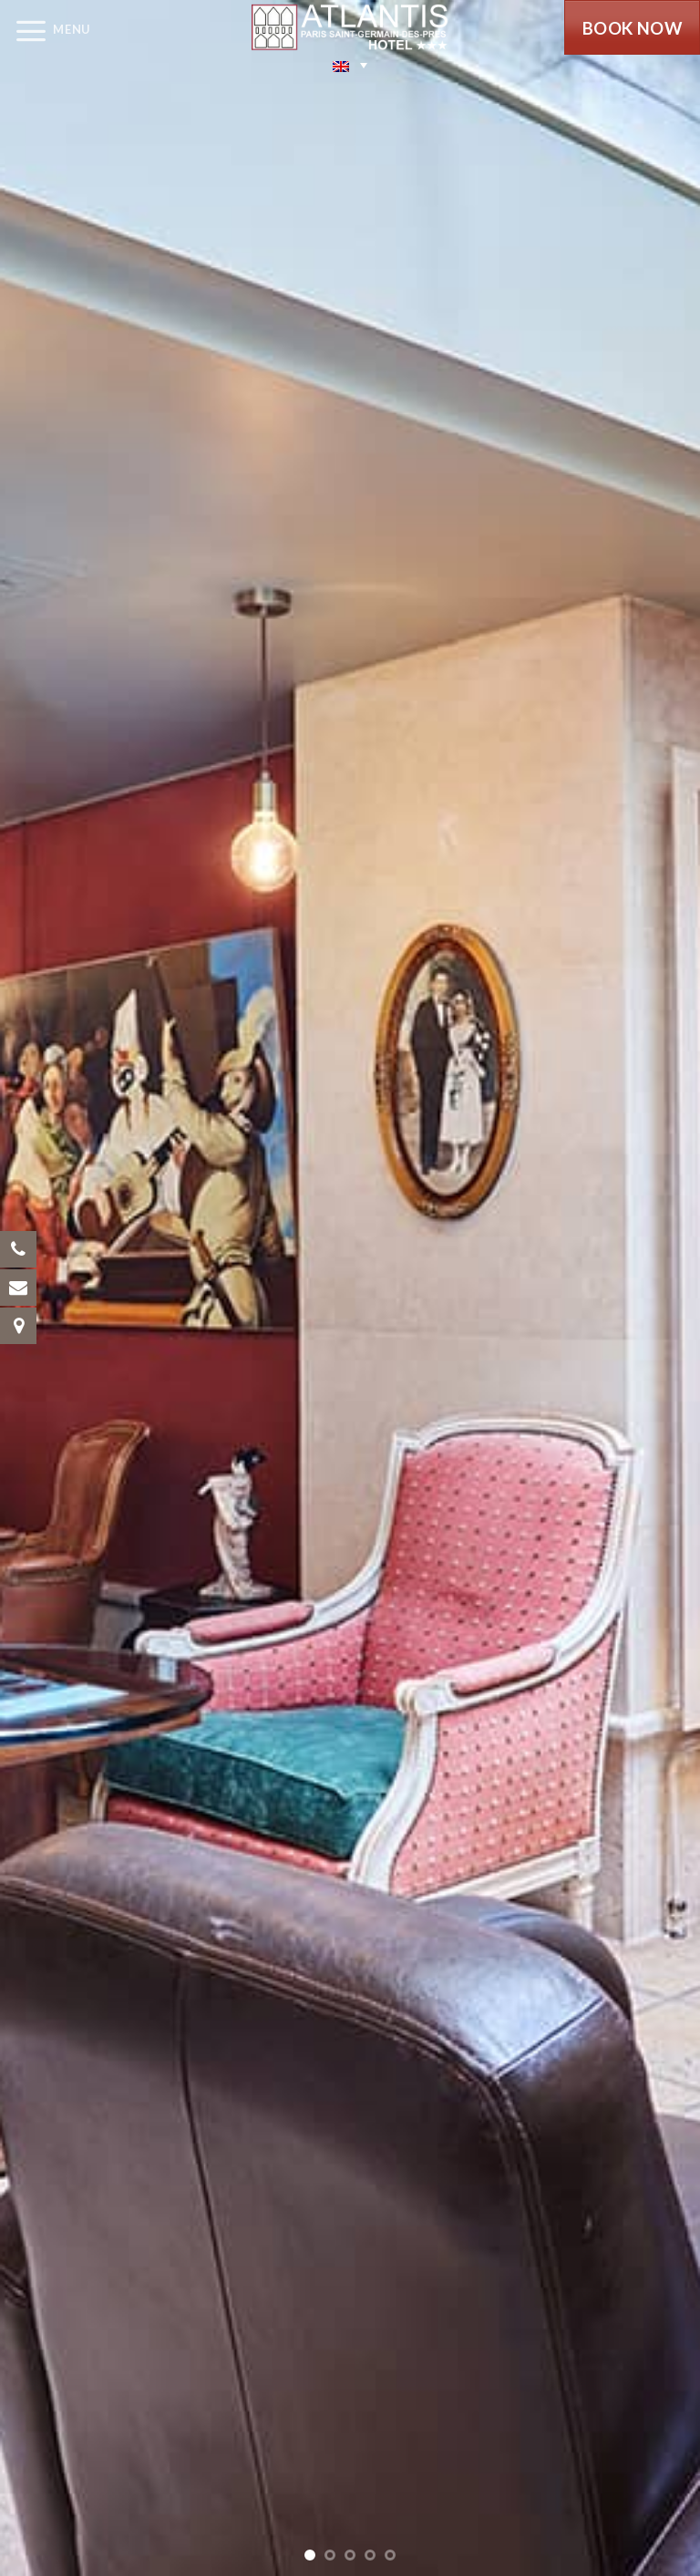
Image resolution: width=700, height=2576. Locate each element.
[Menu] (45, 30)
